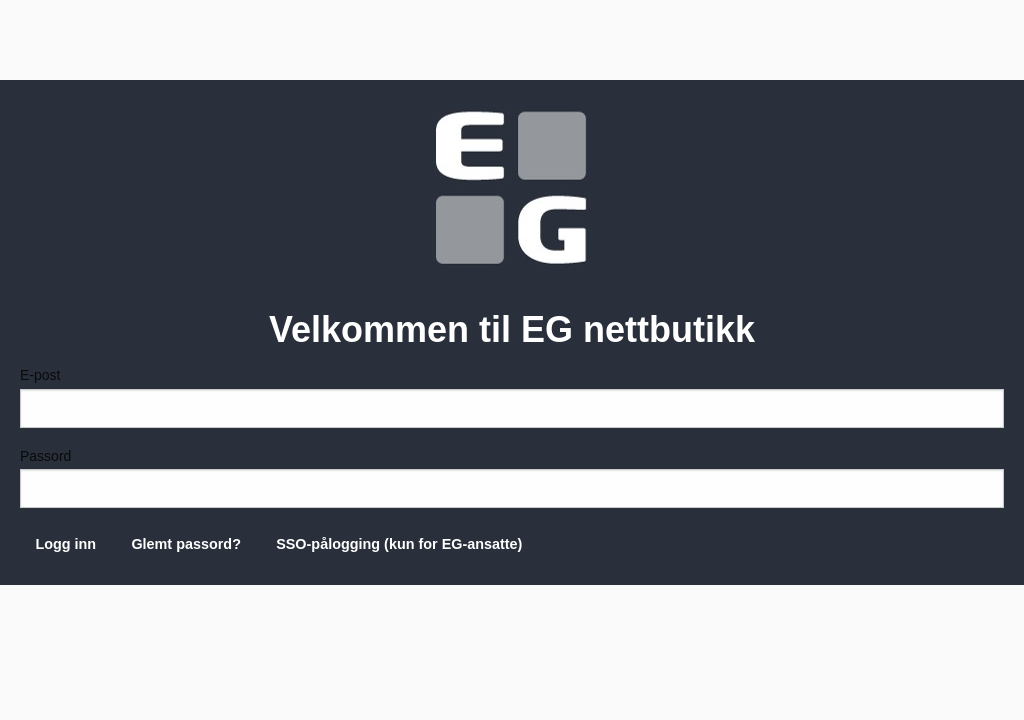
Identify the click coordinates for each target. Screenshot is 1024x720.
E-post (512, 397)
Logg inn (65, 544)
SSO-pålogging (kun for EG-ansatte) (399, 544)
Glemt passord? (186, 544)
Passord (512, 478)
